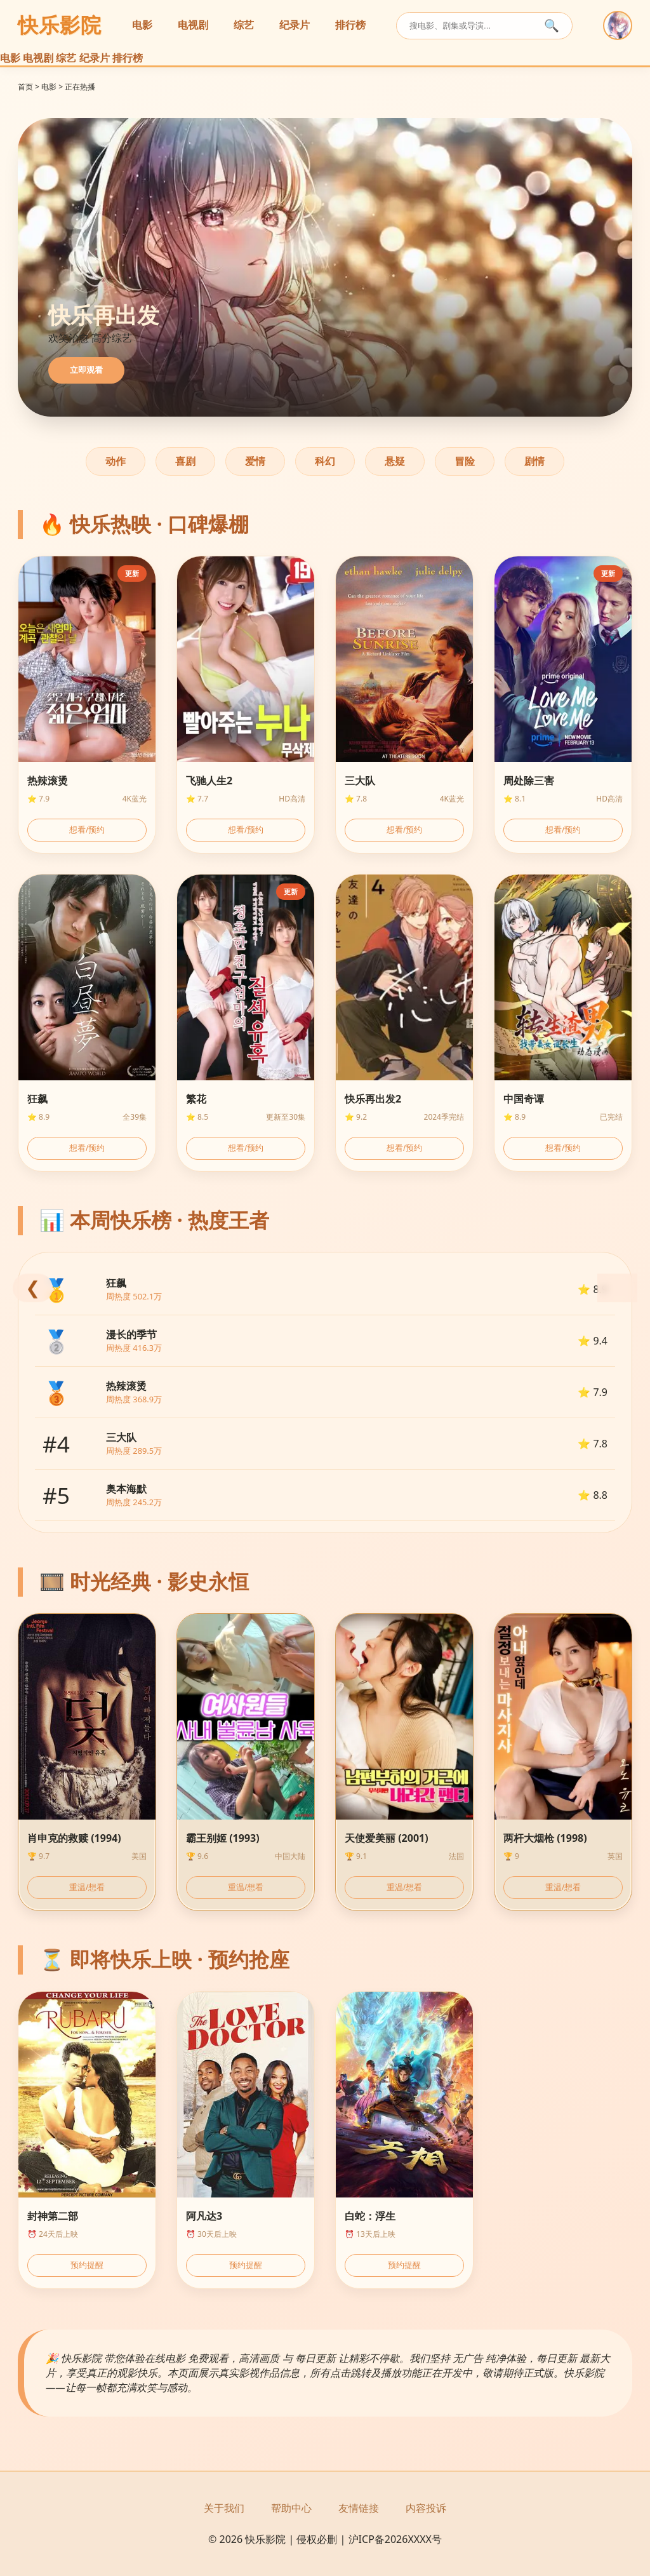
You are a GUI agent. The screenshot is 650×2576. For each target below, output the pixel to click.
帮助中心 (291, 2508)
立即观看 (86, 370)
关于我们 (224, 2508)
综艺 (244, 25)
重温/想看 (87, 1887)
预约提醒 (86, 2265)
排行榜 (350, 25)
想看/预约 (87, 830)
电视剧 (193, 25)
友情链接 (358, 2508)
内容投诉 (426, 2508)
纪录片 (294, 25)
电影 (142, 25)
